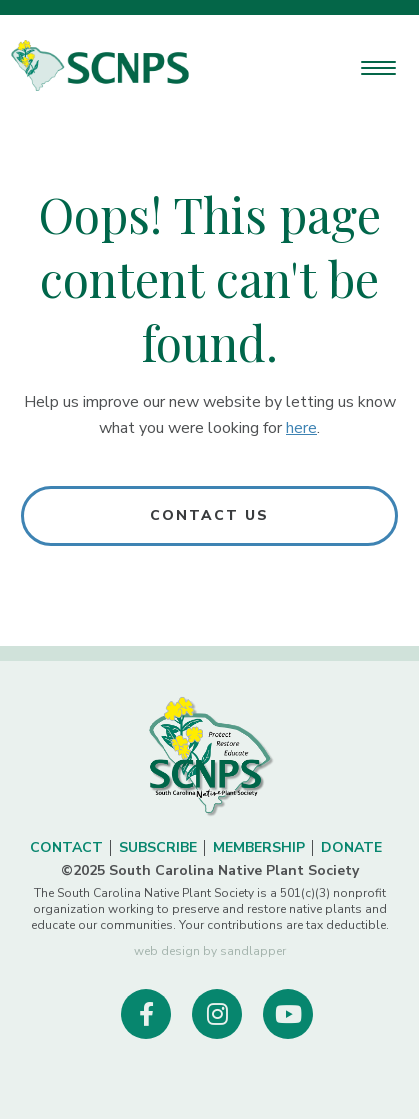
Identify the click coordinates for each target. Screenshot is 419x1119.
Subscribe (158, 847)
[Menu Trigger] (378, 67)
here (301, 428)
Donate (351, 847)
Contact (66, 847)
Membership (259, 847)
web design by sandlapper (210, 951)
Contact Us (210, 515)
